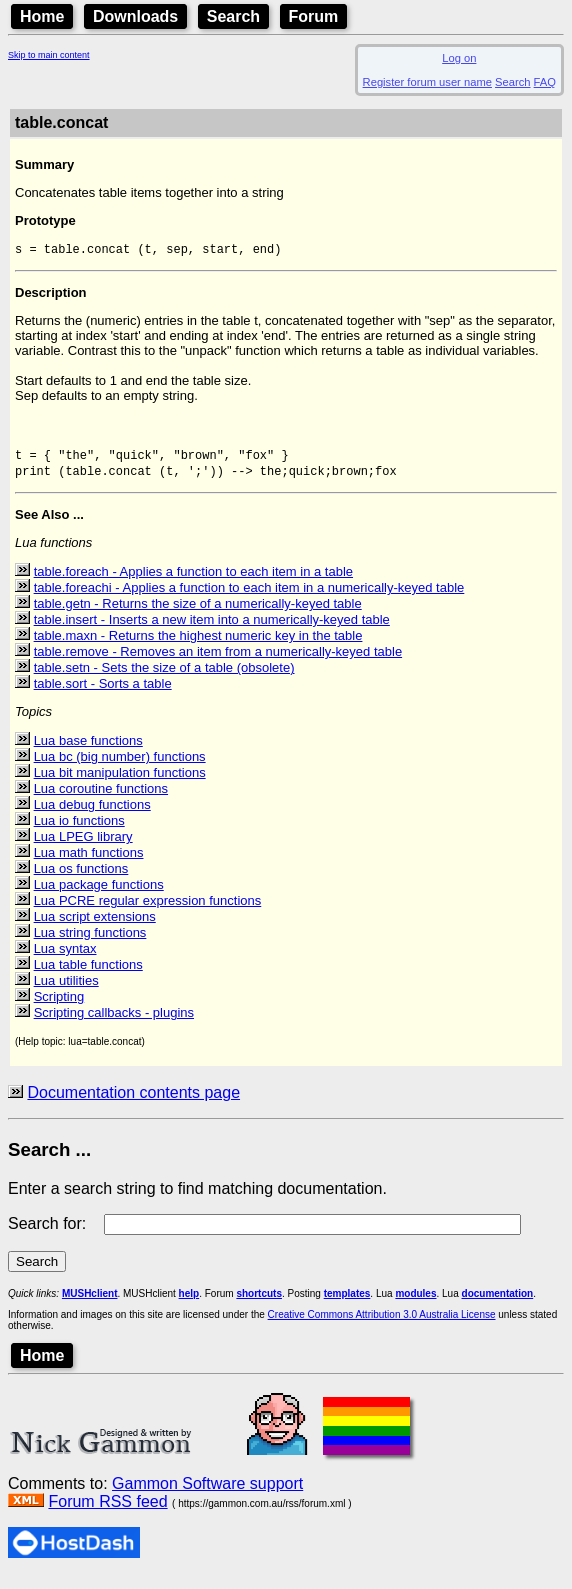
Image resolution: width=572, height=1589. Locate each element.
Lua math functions (89, 863)
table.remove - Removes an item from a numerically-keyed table (218, 662)
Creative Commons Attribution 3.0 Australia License (382, 1325)
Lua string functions (90, 943)
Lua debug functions (92, 815)
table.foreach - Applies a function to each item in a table (193, 582)
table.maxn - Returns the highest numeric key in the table (198, 646)
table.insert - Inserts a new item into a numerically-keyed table (212, 630)
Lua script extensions (95, 927)
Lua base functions (88, 751)
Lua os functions (81, 879)
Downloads (135, 16)
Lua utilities (66, 991)
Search (233, 16)
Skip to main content (49, 55)
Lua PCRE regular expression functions (148, 911)
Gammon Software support (207, 1494)
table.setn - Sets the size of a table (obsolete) (164, 678)
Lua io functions (79, 831)
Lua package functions (99, 895)
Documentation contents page (133, 1103)
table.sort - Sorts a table (103, 694)
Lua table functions (88, 975)
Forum (314, 16)
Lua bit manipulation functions (120, 783)
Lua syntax (65, 959)
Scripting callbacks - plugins (114, 1023)
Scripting (59, 1007)
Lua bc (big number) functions (120, 767)
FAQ (545, 82)
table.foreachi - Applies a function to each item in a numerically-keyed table (249, 598)
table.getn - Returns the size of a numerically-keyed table (198, 614)
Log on (459, 58)
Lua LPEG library (83, 847)
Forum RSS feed (107, 1512)
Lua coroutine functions (101, 799)
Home (42, 16)
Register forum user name (427, 82)
